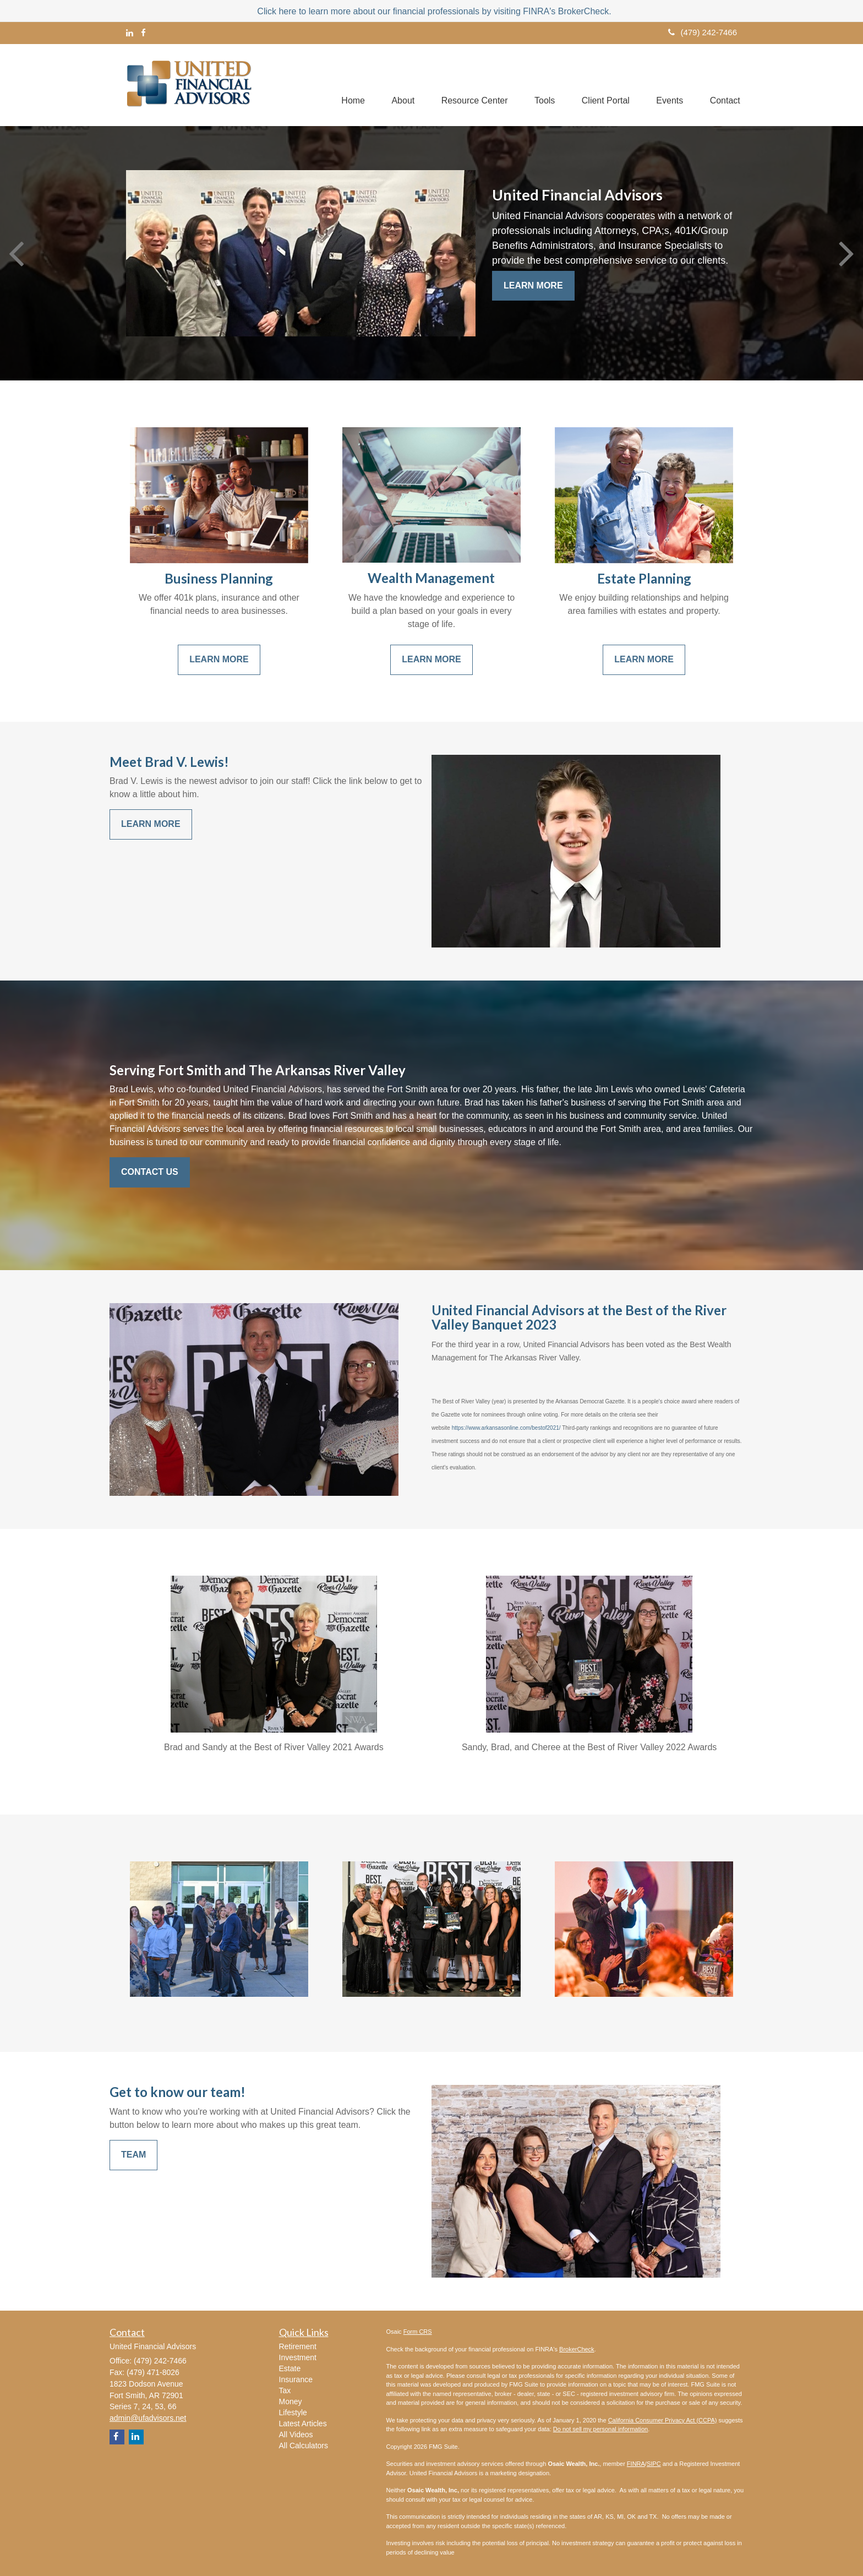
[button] (398, 85)
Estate (290, 2368)
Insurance (296, 2379)
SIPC (654, 2463)
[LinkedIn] (129, 33)
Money (290, 2401)
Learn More (533, 285)
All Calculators (303, 2445)
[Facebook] (143, 33)
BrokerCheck (576, 2349)
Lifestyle (293, 2412)
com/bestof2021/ (540, 1428)
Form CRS (417, 2331)
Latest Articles (303, 2423)
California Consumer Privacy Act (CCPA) (662, 2420)
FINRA (636, 2463)
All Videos (296, 2434)
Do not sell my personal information (600, 2429)
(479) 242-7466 (702, 32)
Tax (285, 2390)
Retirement (297, 2346)
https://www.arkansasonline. (486, 1428)
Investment (297, 2357)
